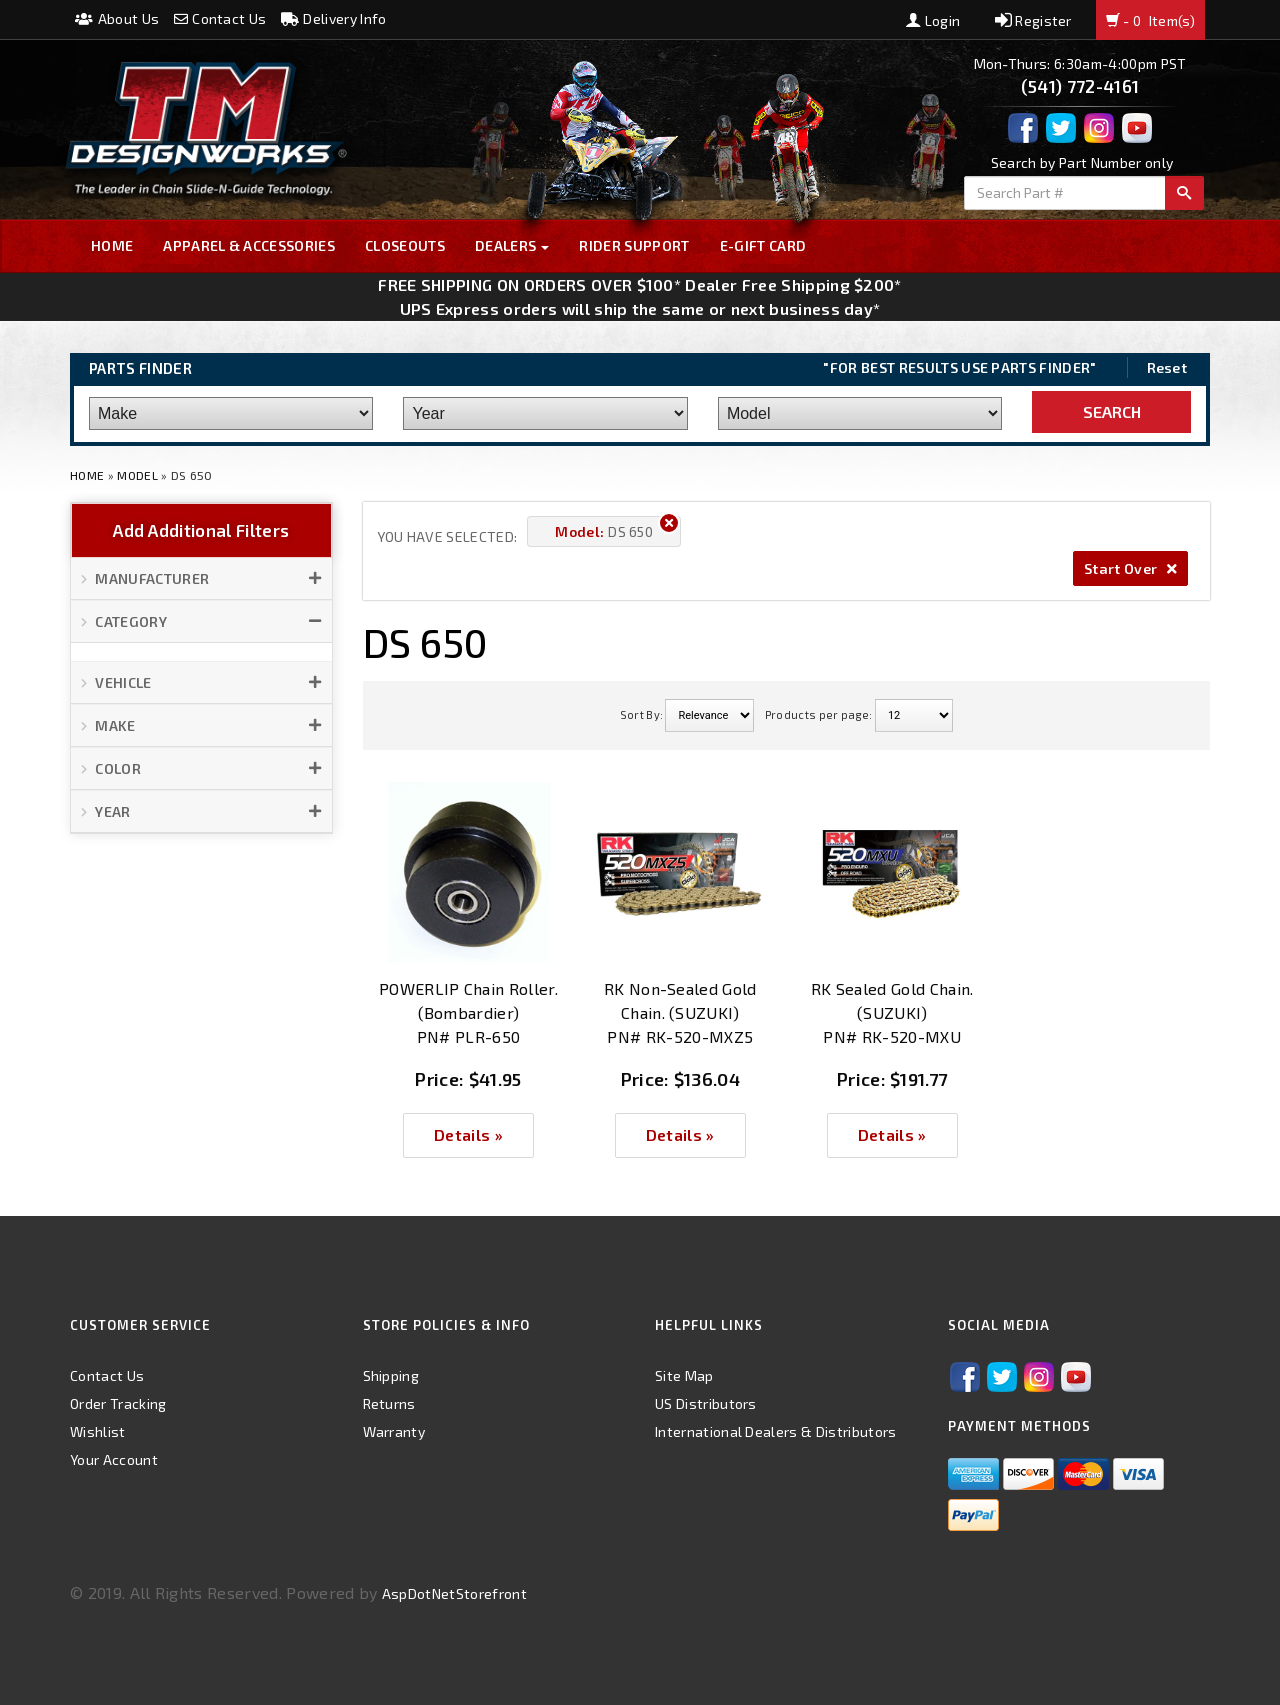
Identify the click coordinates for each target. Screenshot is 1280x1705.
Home (112, 245)
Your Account (114, 1459)
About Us (117, 18)
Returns (389, 1403)
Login (933, 20)
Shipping (391, 1375)
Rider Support (634, 245)
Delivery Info (334, 18)
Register (1033, 20)
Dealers (512, 245)
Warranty (394, 1431)
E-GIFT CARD (763, 245)
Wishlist (98, 1431)
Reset (1167, 367)
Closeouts (405, 245)
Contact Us (220, 18)
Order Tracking (118, 1403)
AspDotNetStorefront (454, 1593)
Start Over (1130, 568)
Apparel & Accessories (249, 245)
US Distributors (706, 1403)
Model (137, 475)
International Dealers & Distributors (776, 1431)
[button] (201, 579)
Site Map (684, 1375)
